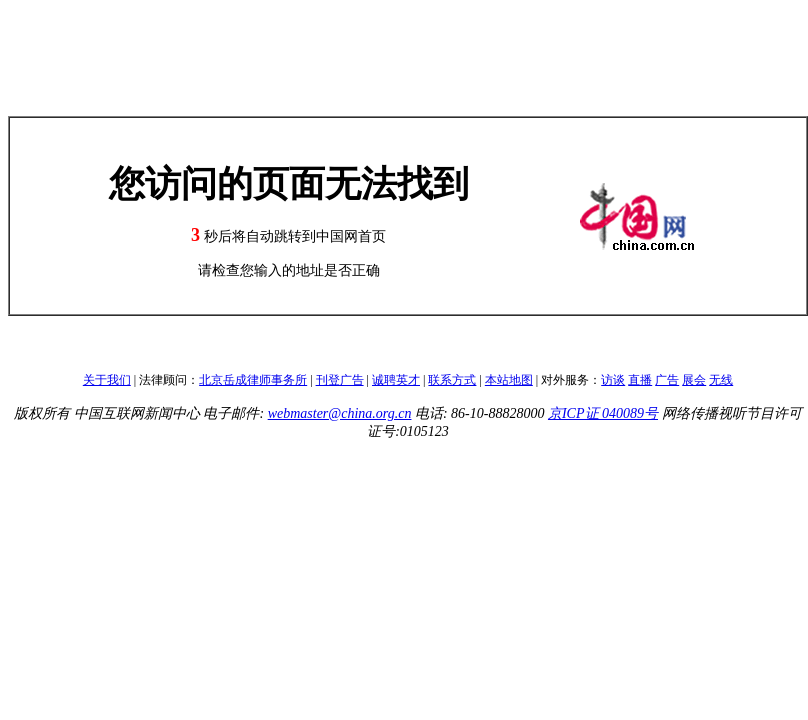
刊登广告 (340, 380)
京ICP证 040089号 (603, 413)
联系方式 (452, 380)
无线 (721, 380)
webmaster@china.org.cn (340, 413)
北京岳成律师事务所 (253, 380)
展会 (694, 380)
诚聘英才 (396, 380)
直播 (640, 380)
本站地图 (509, 380)
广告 (667, 380)
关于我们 (107, 380)
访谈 (613, 380)
